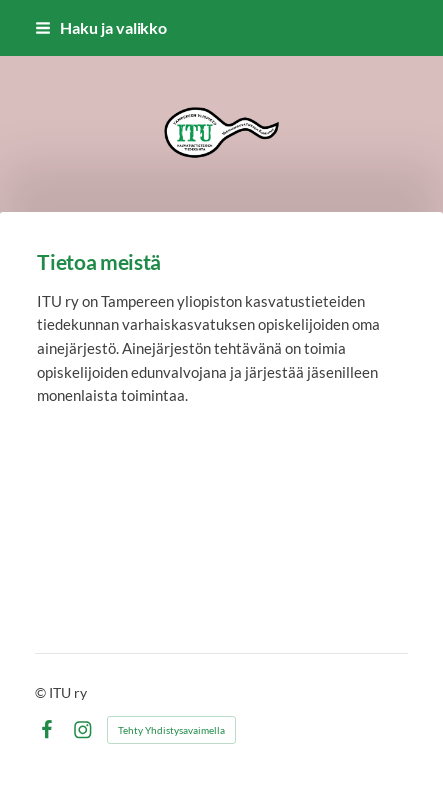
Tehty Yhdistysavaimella (171, 730)
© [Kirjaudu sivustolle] (42, 692)
